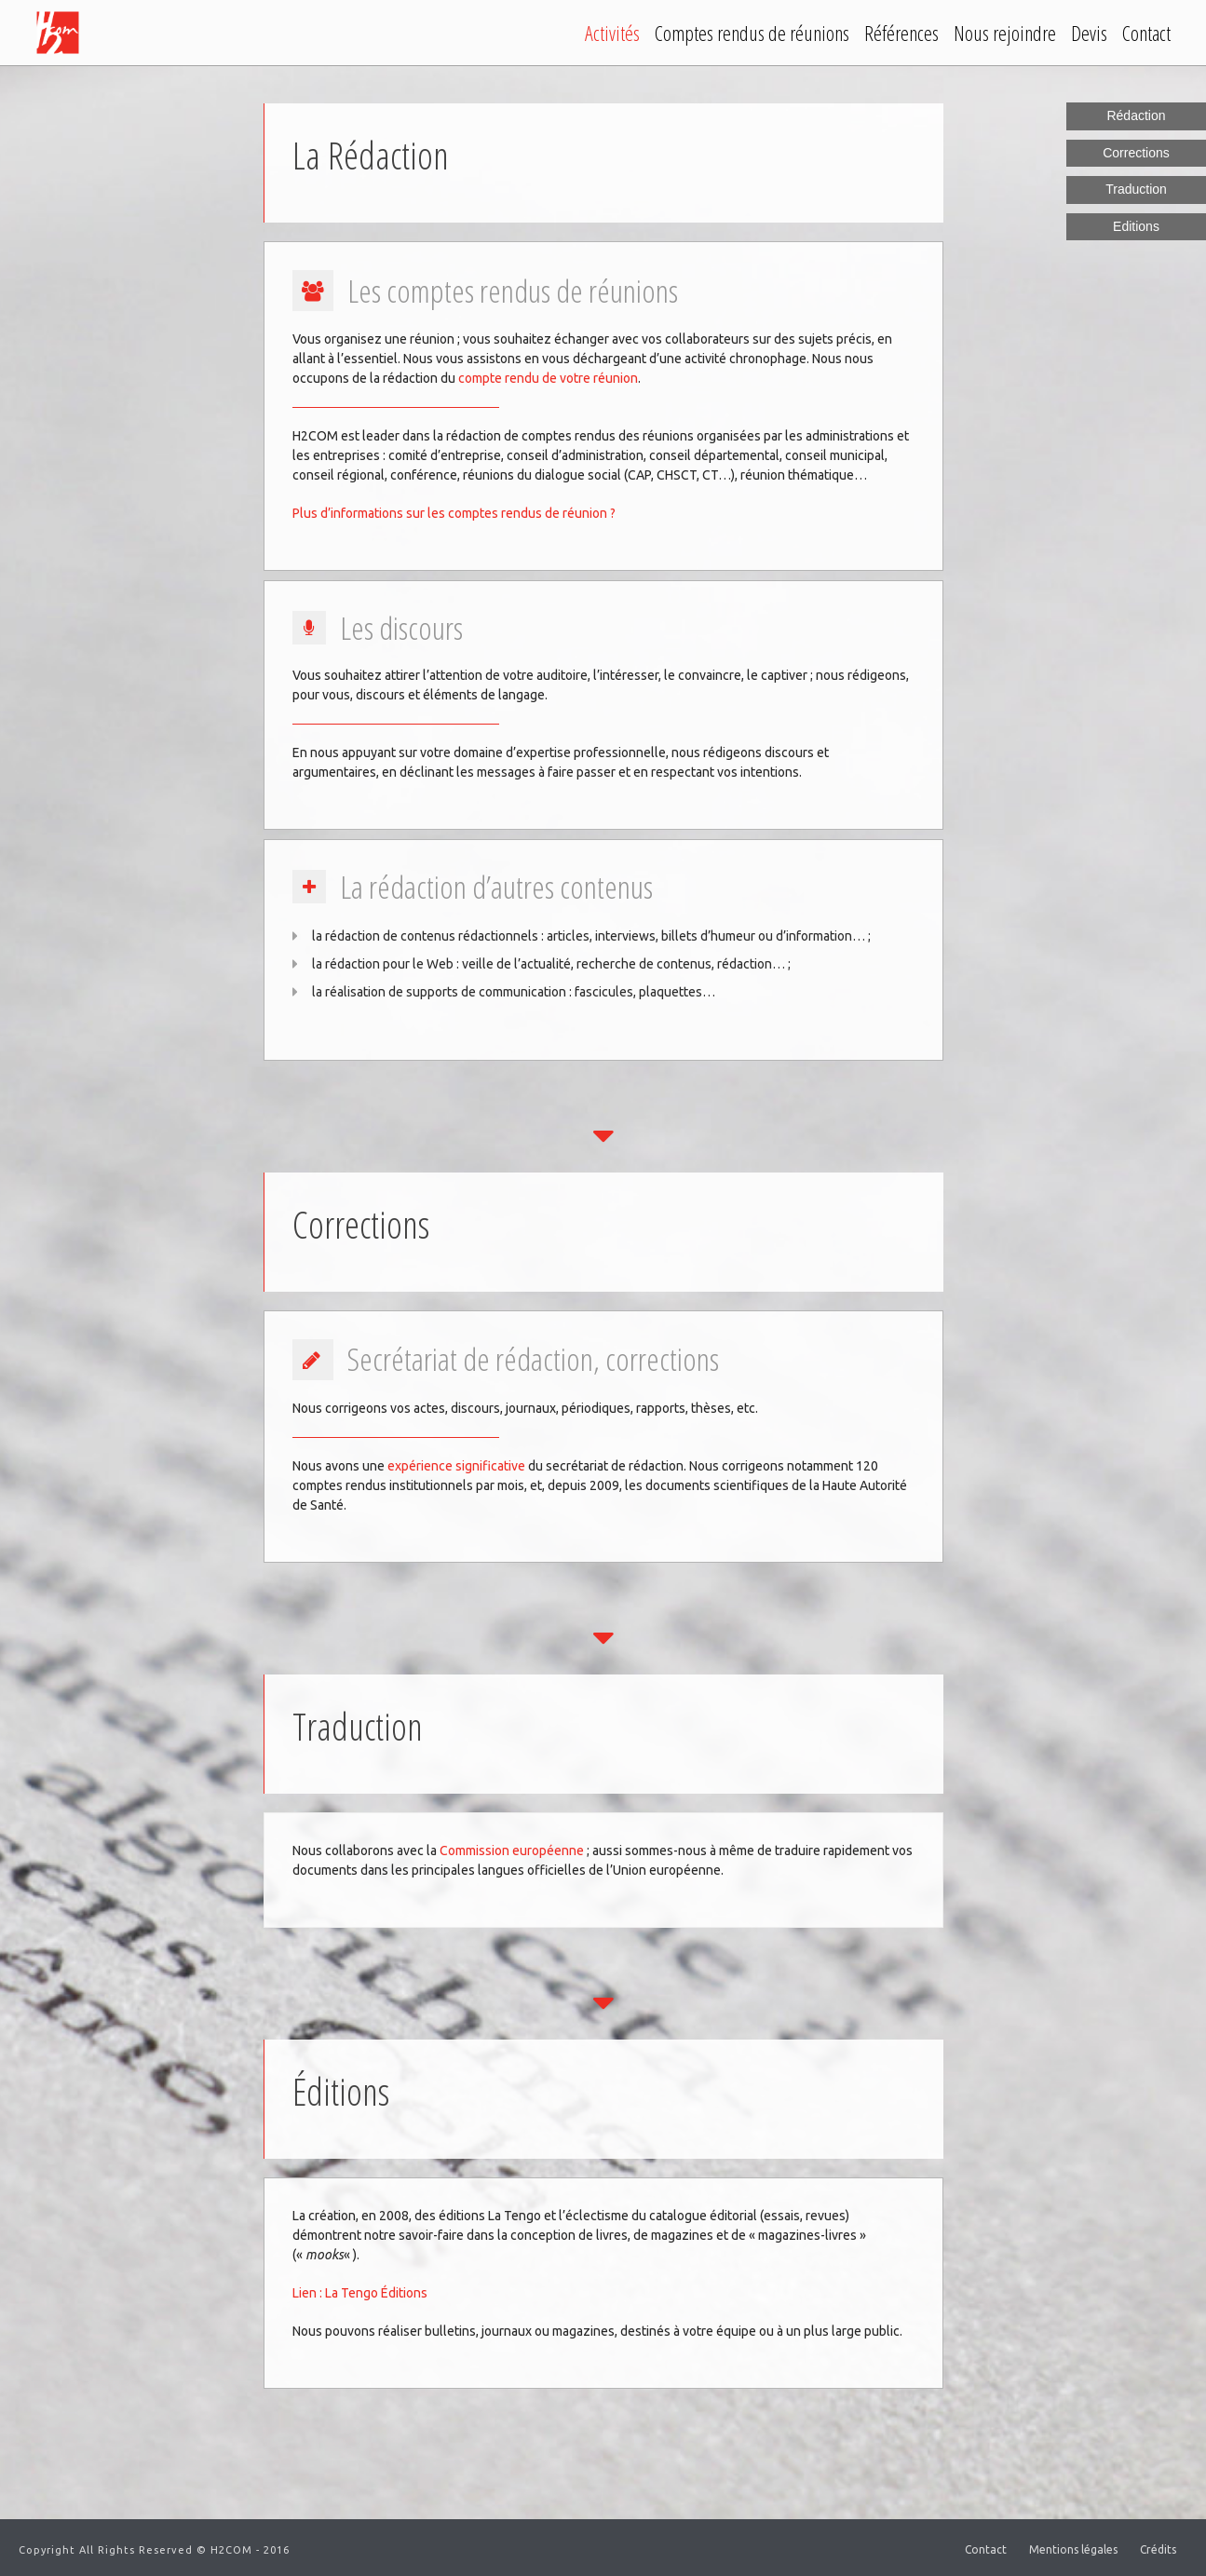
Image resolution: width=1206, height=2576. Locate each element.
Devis (1089, 33)
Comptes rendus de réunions (752, 33)
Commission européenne (512, 1850)
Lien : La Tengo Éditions (359, 2292)
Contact (1146, 33)
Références (901, 33)
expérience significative (456, 1465)
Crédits (1158, 2549)
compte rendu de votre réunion (548, 378)
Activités (612, 33)
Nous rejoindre (1005, 33)
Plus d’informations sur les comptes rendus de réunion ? (454, 513)
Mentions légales (1073, 2549)
